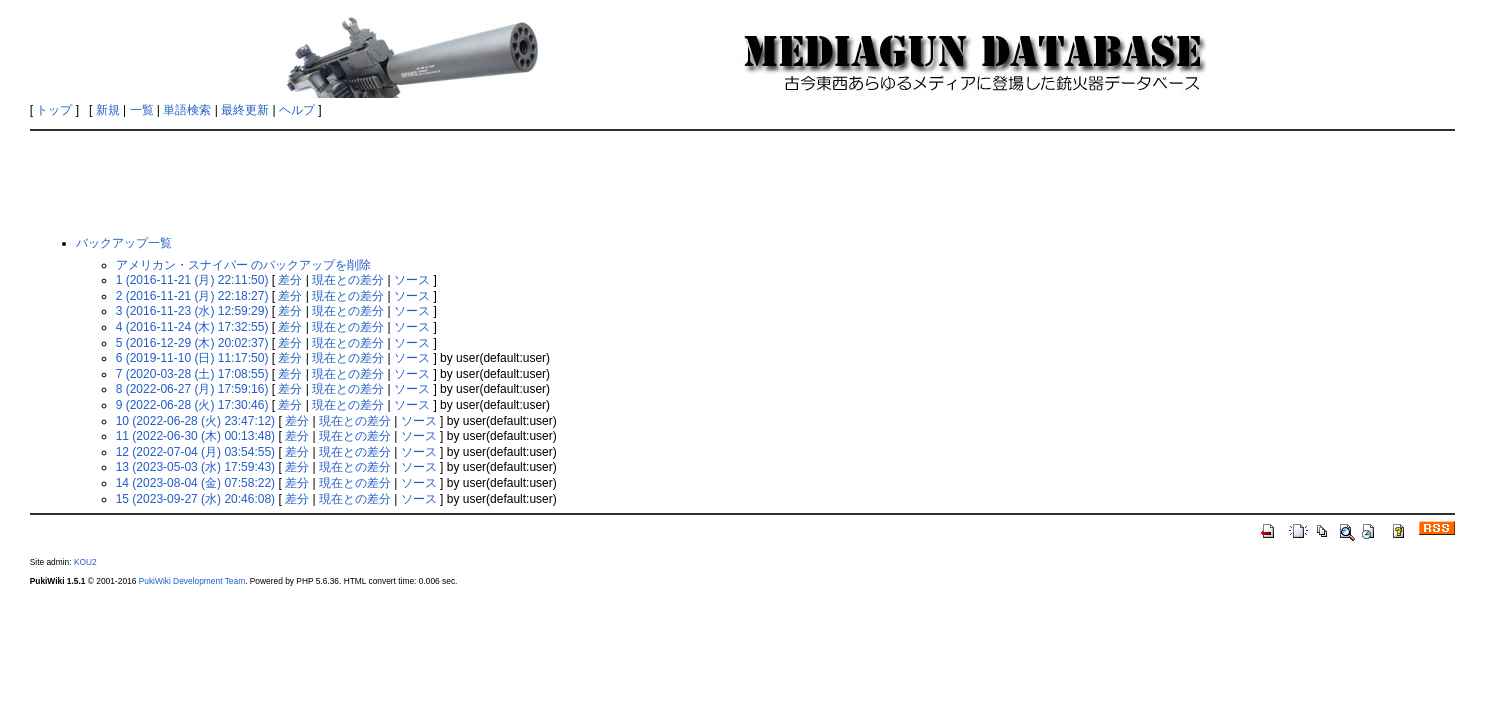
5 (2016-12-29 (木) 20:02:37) (192, 343)
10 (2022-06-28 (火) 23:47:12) (195, 421)
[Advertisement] (743, 182)
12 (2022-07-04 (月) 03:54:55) (195, 452)
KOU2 (85, 562)
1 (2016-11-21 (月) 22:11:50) (192, 280)
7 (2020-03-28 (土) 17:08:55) (192, 374)
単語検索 (187, 110)
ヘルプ (297, 110)
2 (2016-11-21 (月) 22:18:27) (192, 296)
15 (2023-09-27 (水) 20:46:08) (195, 499)
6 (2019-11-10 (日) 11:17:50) (192, 358)
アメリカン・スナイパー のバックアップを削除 (243, 265)
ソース (412, 280)
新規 (108, 110)
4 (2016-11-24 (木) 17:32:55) (192, 327)
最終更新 (245, 110)
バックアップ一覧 (124, 243)
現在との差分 (348, 280)
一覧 (142, 110)
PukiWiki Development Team (192, 581)
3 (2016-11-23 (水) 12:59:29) (192, 311)
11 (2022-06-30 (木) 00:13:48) (195, 436)
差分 (290, 280)
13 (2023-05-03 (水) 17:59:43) (195, 467)
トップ (54, 110)
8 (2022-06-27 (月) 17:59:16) (192, 389)
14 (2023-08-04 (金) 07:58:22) (195, 483)
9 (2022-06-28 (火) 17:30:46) (192, 405)
